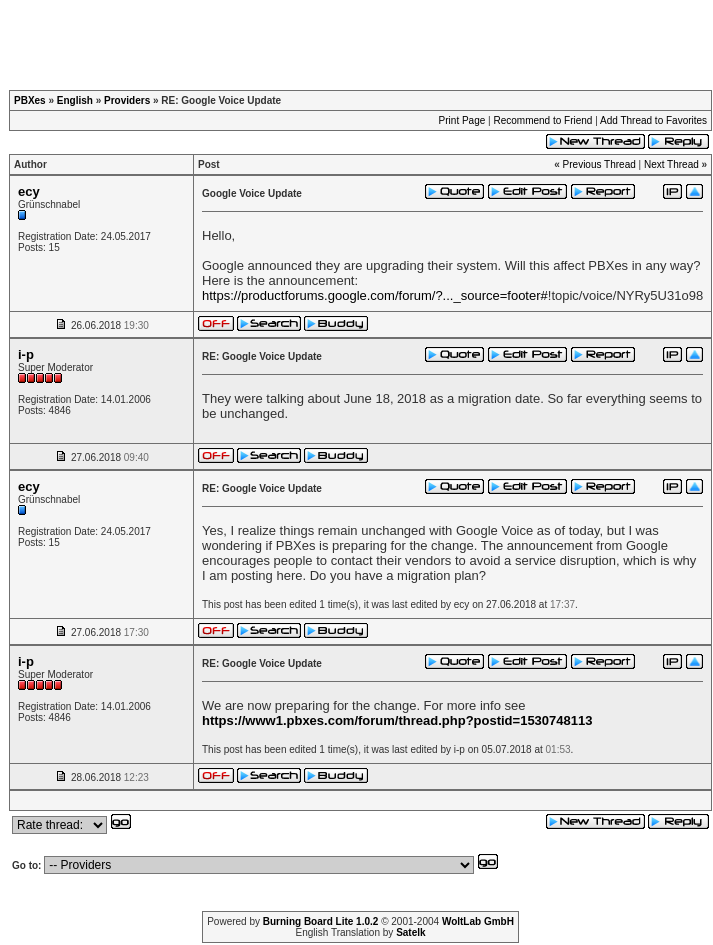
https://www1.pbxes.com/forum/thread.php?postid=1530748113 (397, 720)
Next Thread (671, 164)
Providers (127, 100)
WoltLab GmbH (478, 921)
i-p (26, 354)
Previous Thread (599, 164)
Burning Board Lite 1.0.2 (321, 921)
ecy (29, 191)
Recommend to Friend (542, 120)
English (75, 100)
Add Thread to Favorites (653, 120)
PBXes (30, 100)
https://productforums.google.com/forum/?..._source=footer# (375, 295)
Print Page (462, 120)
